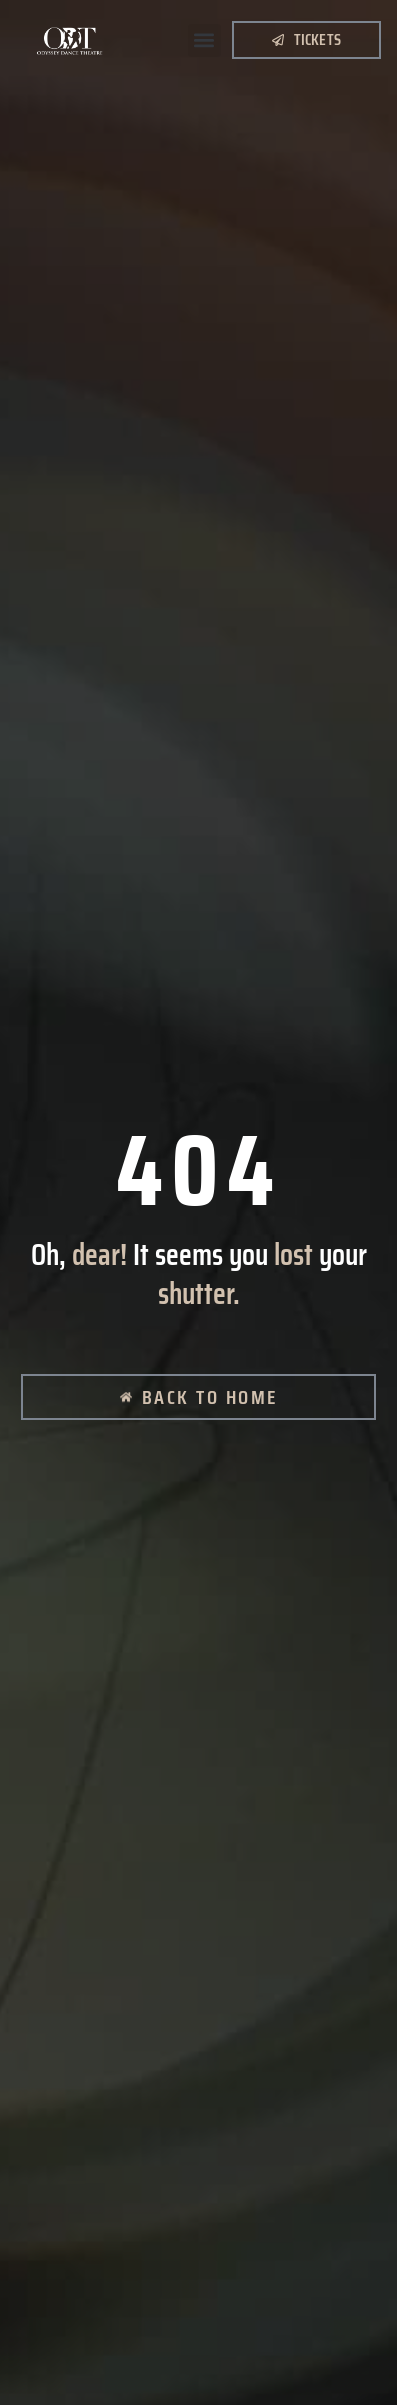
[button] (204, 40)
